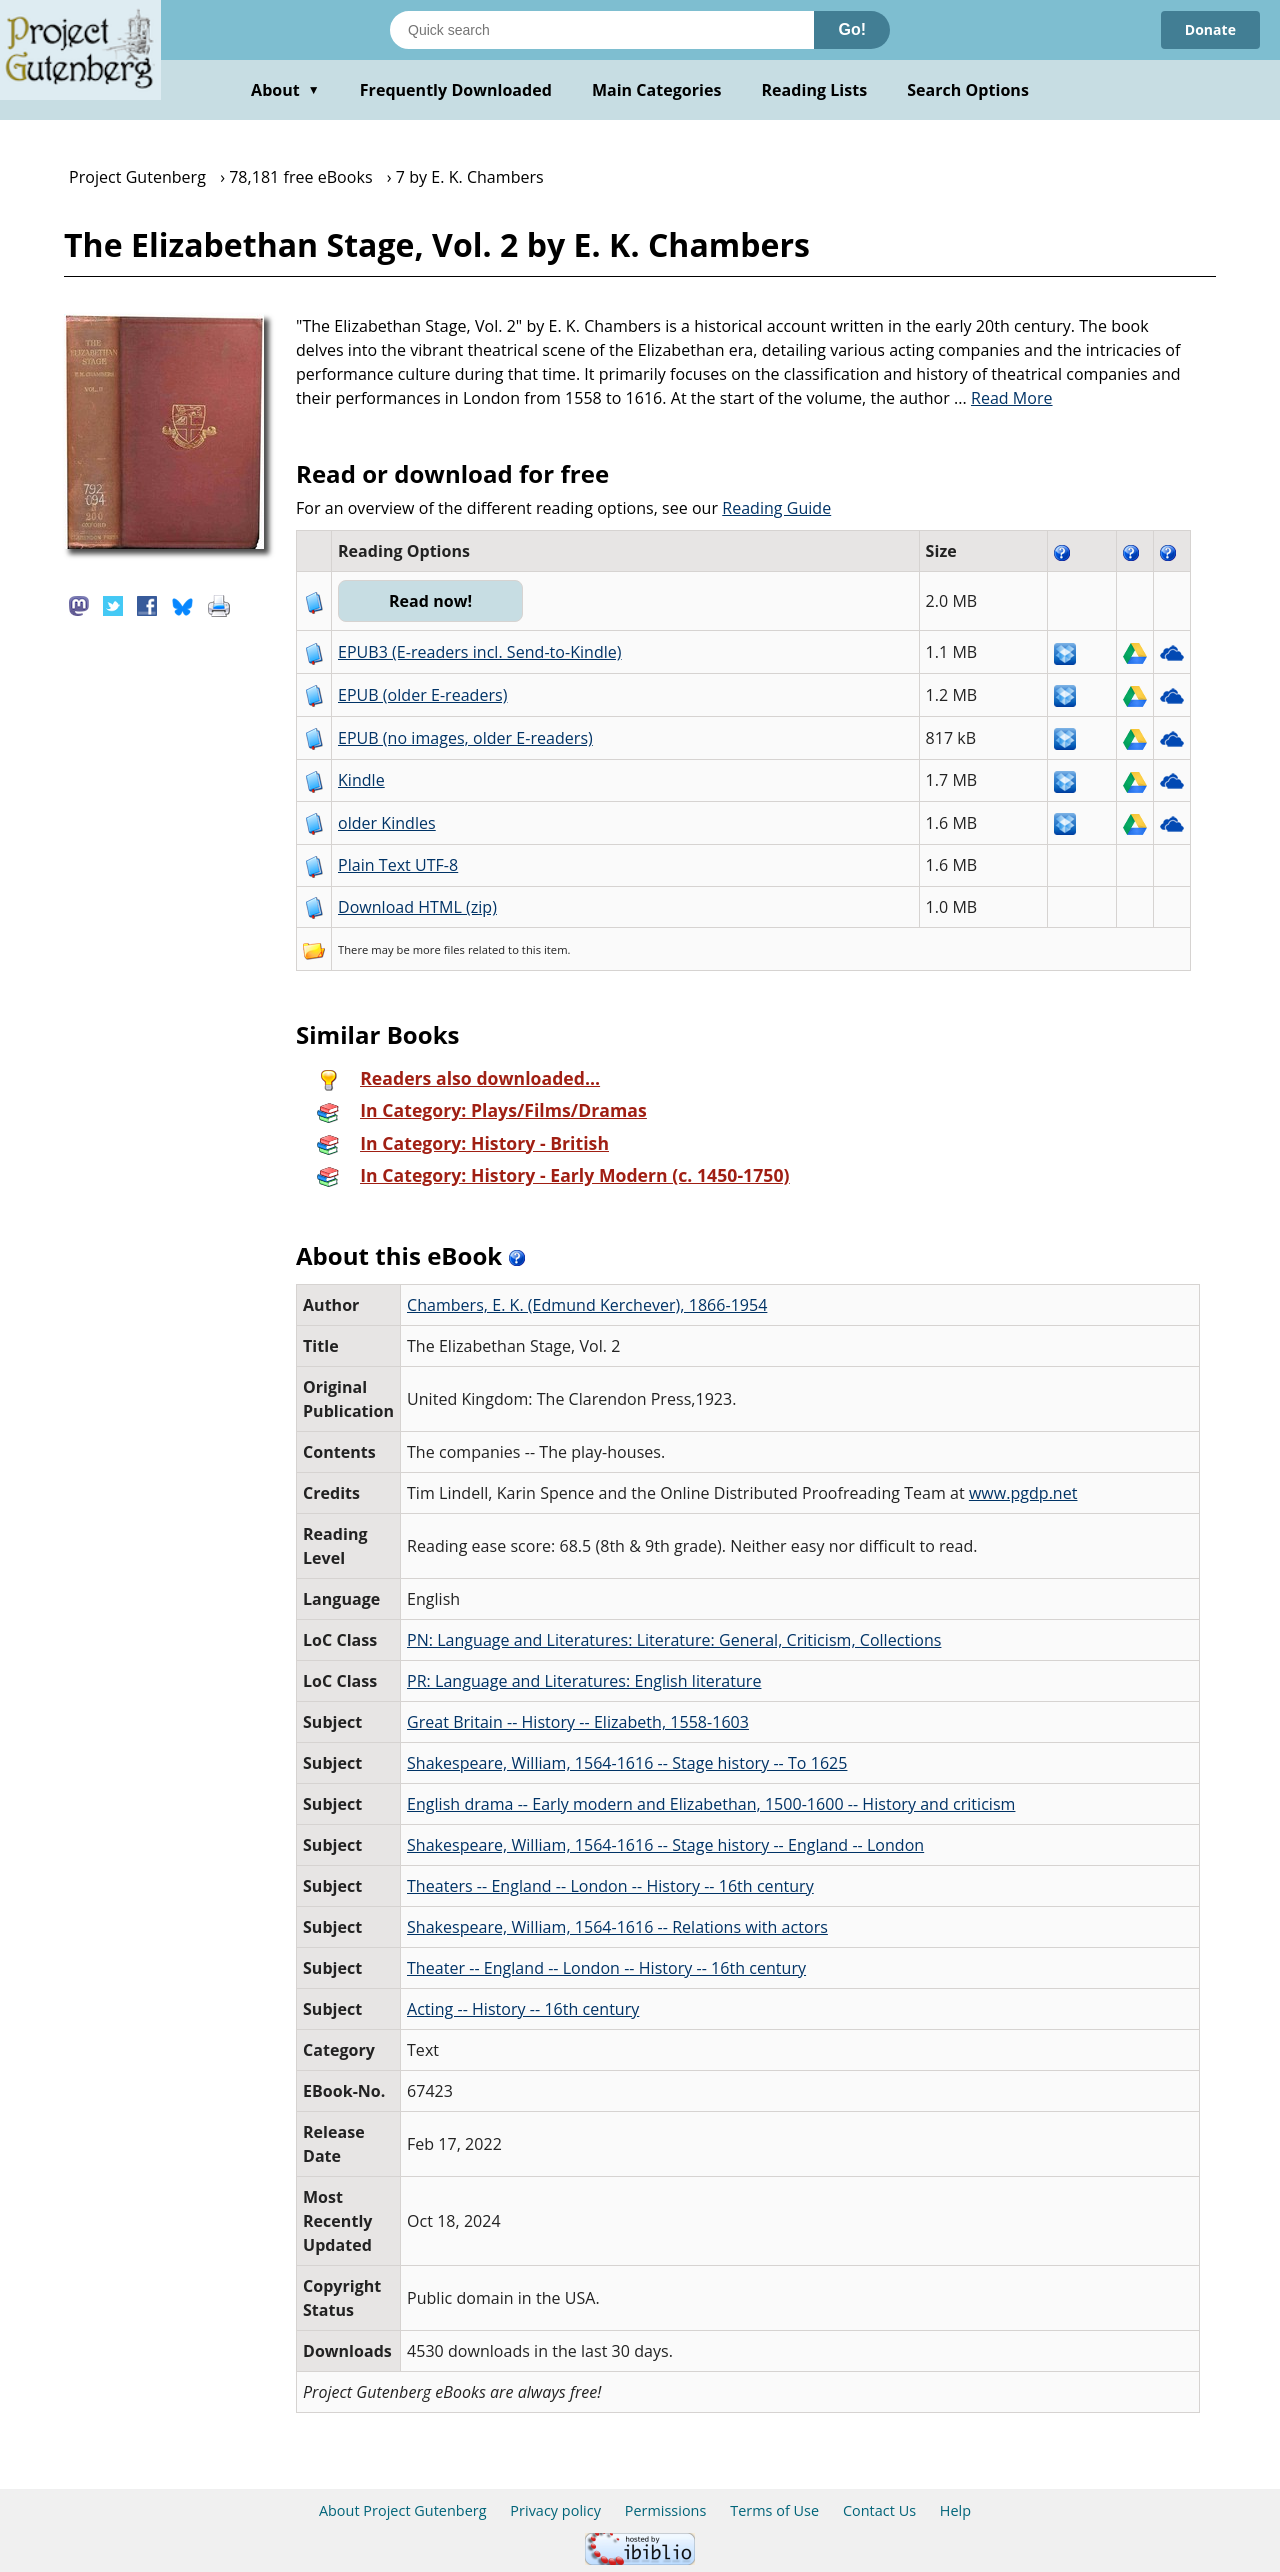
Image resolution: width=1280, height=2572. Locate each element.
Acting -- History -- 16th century (523, 2009)
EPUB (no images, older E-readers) (465, 738)
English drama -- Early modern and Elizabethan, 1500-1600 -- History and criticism (711, 1804)
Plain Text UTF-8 (398, 865)
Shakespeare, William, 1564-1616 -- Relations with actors (617, 1927)
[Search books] (602, 30)
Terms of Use (774, 2510)
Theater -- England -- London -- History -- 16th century (606, 1968)
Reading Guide (776, 508)
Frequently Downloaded (456, 90)
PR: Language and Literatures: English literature (584, 1681)
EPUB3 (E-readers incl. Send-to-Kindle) (480, 652)
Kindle (361, 780)
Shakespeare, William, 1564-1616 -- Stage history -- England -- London (665, 1845)
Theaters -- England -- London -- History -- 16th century (610, 1886)
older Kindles (387, 823)
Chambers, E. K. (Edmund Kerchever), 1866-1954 (587, 1305)
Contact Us (879, 2510)
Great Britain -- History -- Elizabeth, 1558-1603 (578, 1722)
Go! (852, 29)
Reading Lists (815, 90)
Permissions (666, 2510)
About (285, 90)
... (1003, 398)
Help (955, 2510)
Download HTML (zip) (417, 907)
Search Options (968, 90)
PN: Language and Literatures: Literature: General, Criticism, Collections (674, 1640)
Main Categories (657, 90)
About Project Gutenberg (403, 2510)
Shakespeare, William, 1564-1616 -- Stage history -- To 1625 (627, 1763)
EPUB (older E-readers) (422, 695)
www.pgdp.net (1023, 1493)
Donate (1210, 29)
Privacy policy (555, 2510)
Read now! (430, 601)
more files (439, 949)
